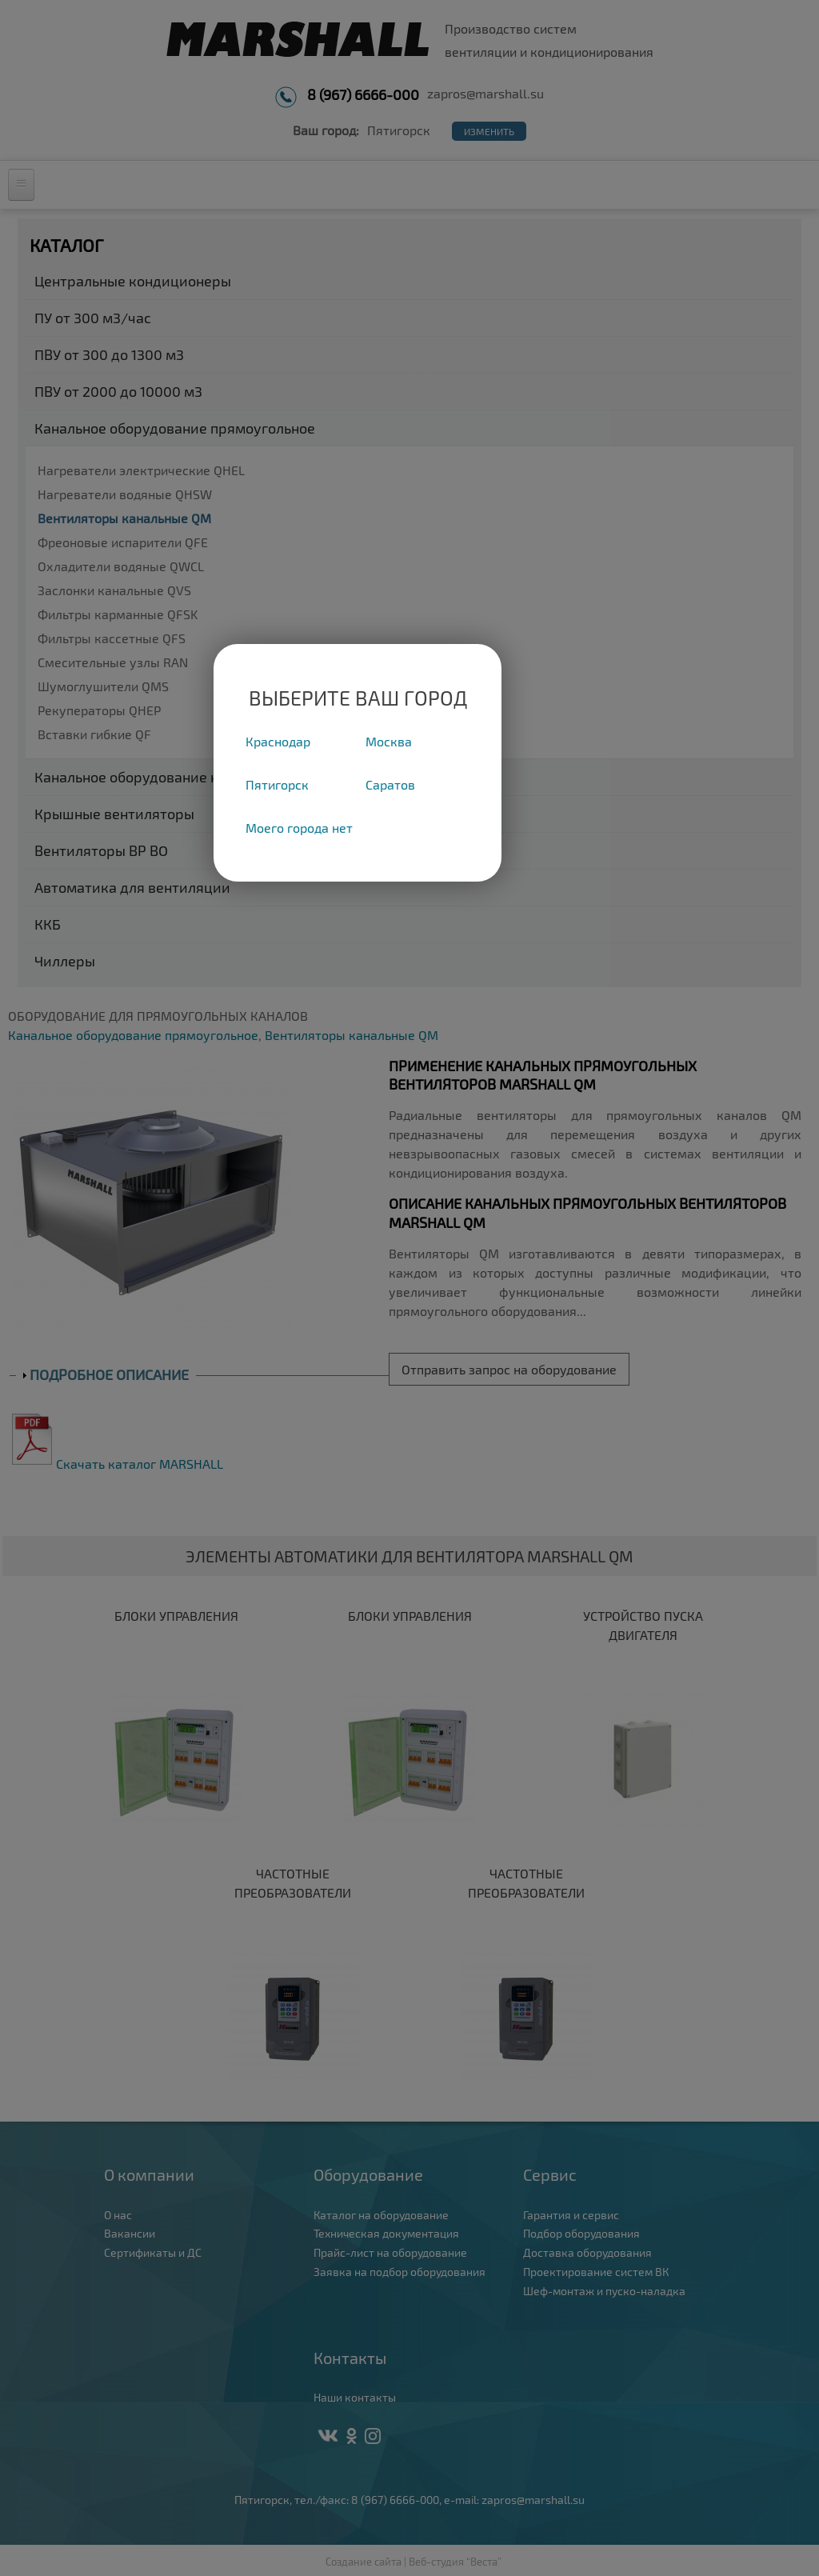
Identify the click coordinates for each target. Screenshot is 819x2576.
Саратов (390, 784)
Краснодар (278, 741)
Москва (389, 741)
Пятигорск (277, 784)
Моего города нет (299, 827)
